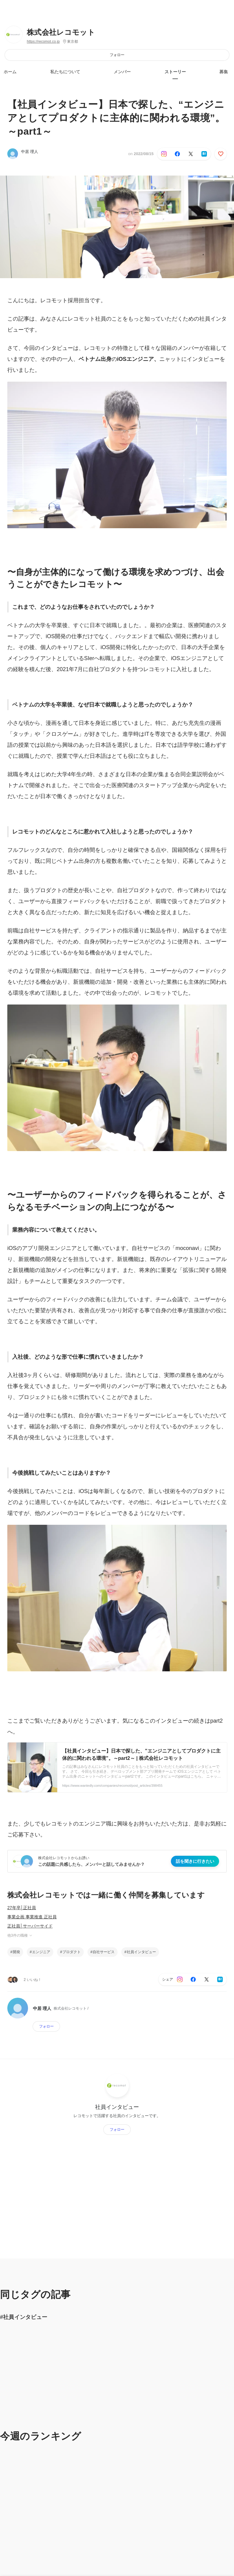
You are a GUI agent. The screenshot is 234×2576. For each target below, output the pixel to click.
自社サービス (104, 1952)
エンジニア (41, 1952)
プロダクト (71, 1952)
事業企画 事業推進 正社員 (32, 1916)
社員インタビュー (141, 1952)
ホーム (10, 71)
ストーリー (175, 71)
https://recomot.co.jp (43, 41)
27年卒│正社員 (21, 1907)
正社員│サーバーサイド (30, 1926)
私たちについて (65, 71)
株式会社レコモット (61, 32)
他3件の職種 (20, 1935)
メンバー (122, 71)
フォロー (117, 54)
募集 (223, 71)
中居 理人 (29, 151)
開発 (16, 1952)
